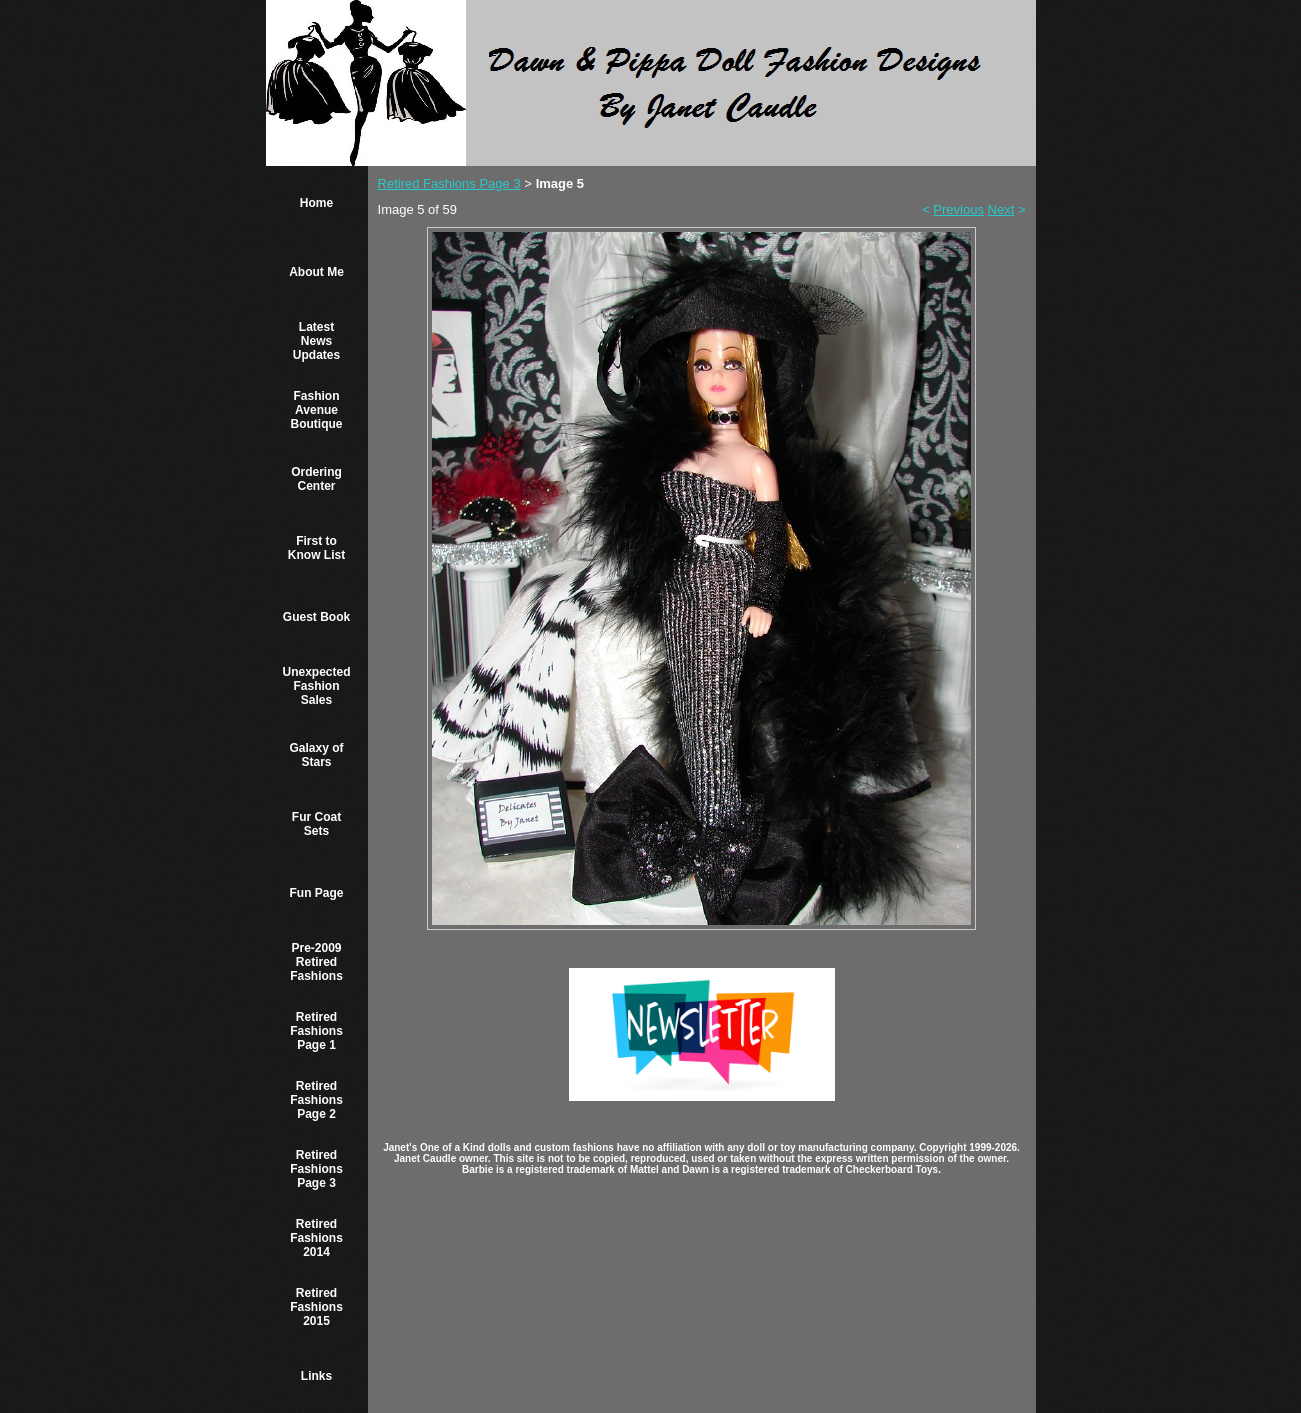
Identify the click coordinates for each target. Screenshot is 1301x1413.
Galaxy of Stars (317, 755)
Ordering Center (316, 479)
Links (316, 1376)
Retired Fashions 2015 (316, 1307)
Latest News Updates (316, 341)
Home (316, 203)
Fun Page (317, 893)
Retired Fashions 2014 (316, 1238)
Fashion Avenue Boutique (317, 410)
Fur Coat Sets (316, 824)
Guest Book (316, 617)
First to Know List (316, 548)
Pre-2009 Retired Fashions (316, 962)
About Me (316, 272)
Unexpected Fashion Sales (317, 686)
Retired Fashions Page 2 (316, 1100)
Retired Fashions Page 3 (316, 1169)
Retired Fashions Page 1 (316, 1031)
